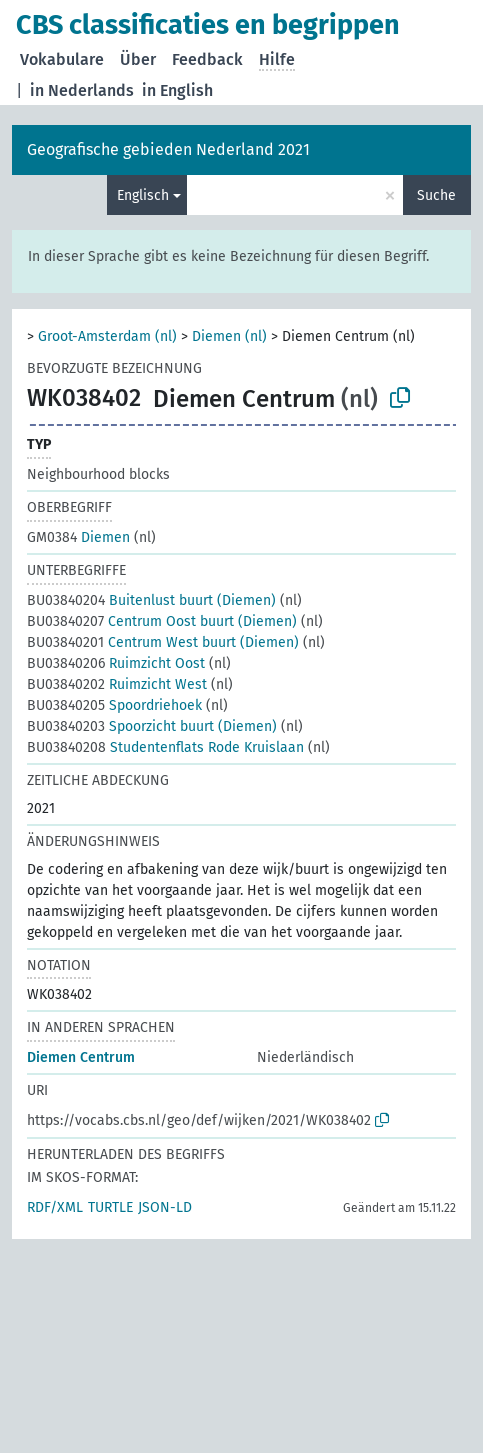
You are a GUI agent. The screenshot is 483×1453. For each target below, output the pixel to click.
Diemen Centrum (81, 1057)
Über (138, 59)
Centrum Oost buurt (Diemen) (162, 621)
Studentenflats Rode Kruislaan (165, 747)
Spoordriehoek (114, 705)
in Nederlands (82, 90)
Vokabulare (62, 59)
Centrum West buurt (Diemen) (163, 642)
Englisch (143, 195)
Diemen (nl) (229, 336)
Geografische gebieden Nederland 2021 (168, 149)
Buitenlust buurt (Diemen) (151, 600)
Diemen (78, 537)
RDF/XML (55, 1207)
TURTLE (110, 1207)
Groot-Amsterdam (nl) (107, 336)
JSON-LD (165, 1207)
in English (177, 90)
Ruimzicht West (117, 684)
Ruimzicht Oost (116, 663)
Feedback (207, 59)
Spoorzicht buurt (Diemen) (152, 726)
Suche (436, 195)
